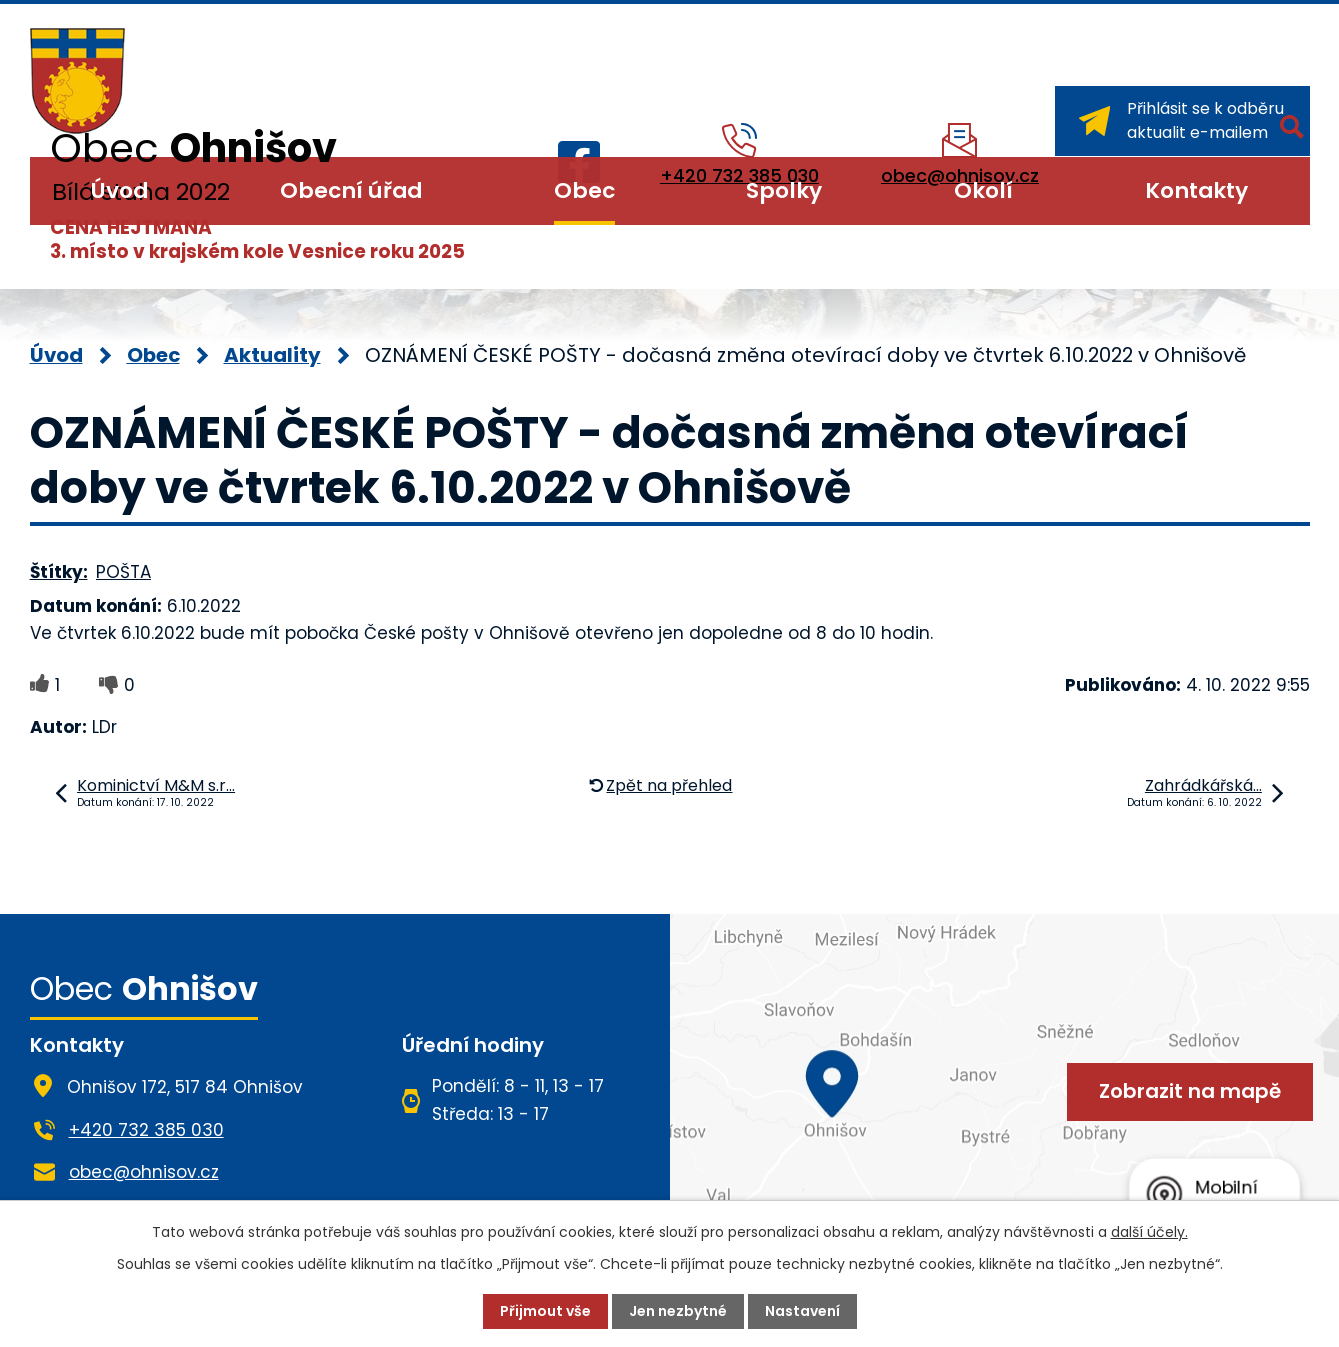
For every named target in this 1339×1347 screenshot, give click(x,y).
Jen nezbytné (678, 1311)
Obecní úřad (351, 190)
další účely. (1149, 1232)
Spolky (784, 190)
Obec (584, 190)
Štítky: (59, 572)
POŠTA (123, 572)
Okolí (983, 190)
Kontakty (1196, 190)
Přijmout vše (545, 1311)
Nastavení (802, 1311)
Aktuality (272, 355)
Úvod (119, 190)
